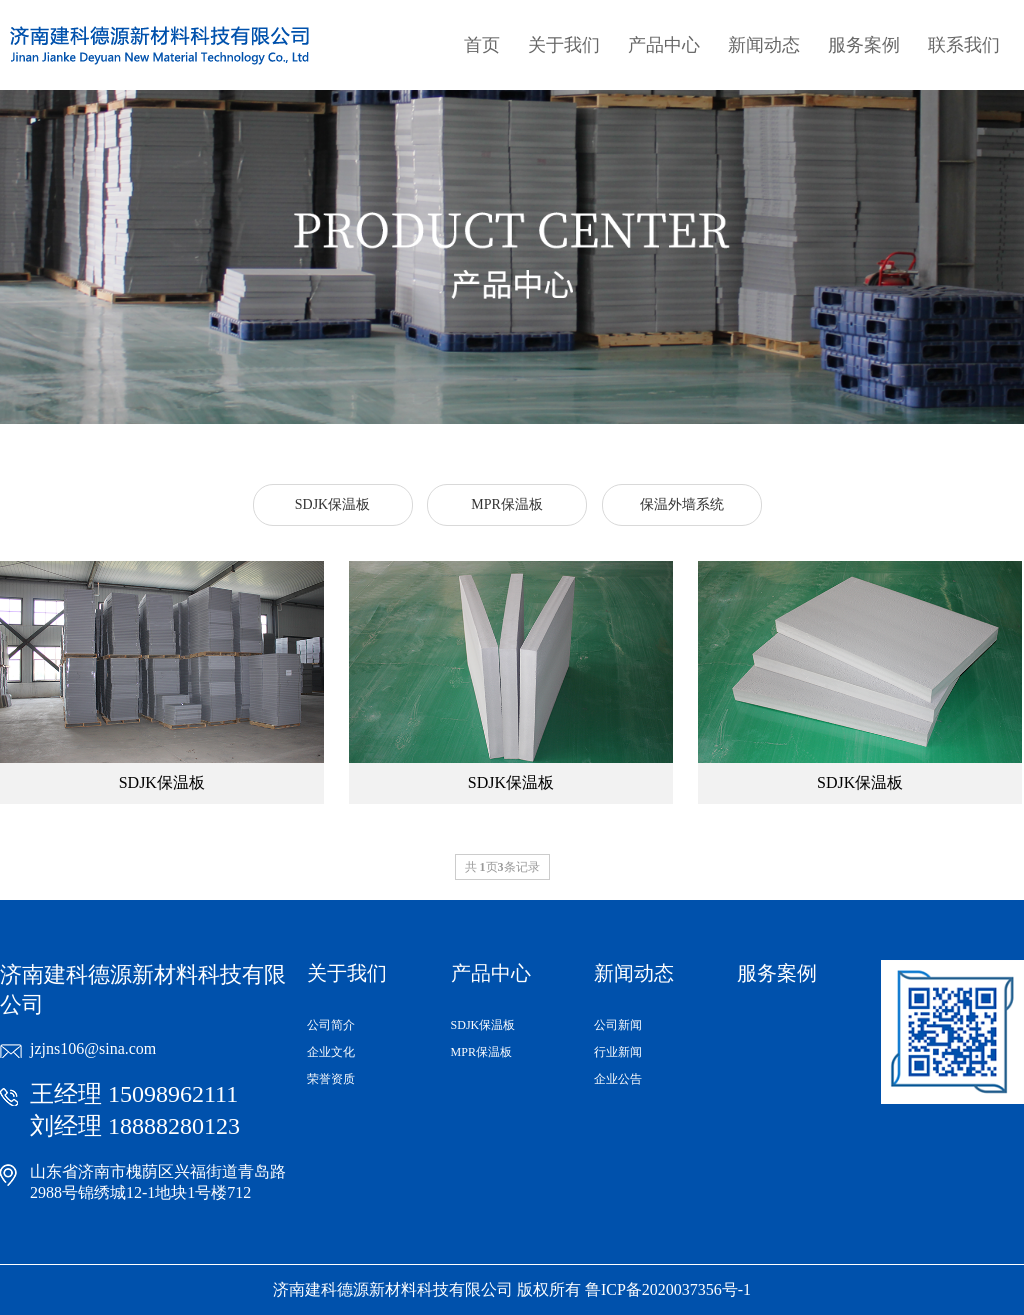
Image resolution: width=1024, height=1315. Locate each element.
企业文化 (331, 1052)
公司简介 (331, 1025)
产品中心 (664, 45)
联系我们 (964, 45)
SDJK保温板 (483, 1025)
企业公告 (618, 1079)
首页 (482, 45)
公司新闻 (618, 1025)
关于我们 (564, 45)
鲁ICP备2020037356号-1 (668, 1289)
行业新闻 (618, 1052)
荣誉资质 (331, 1079)
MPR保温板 (481, 1052)
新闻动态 (764, 45)
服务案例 (864, 45)
